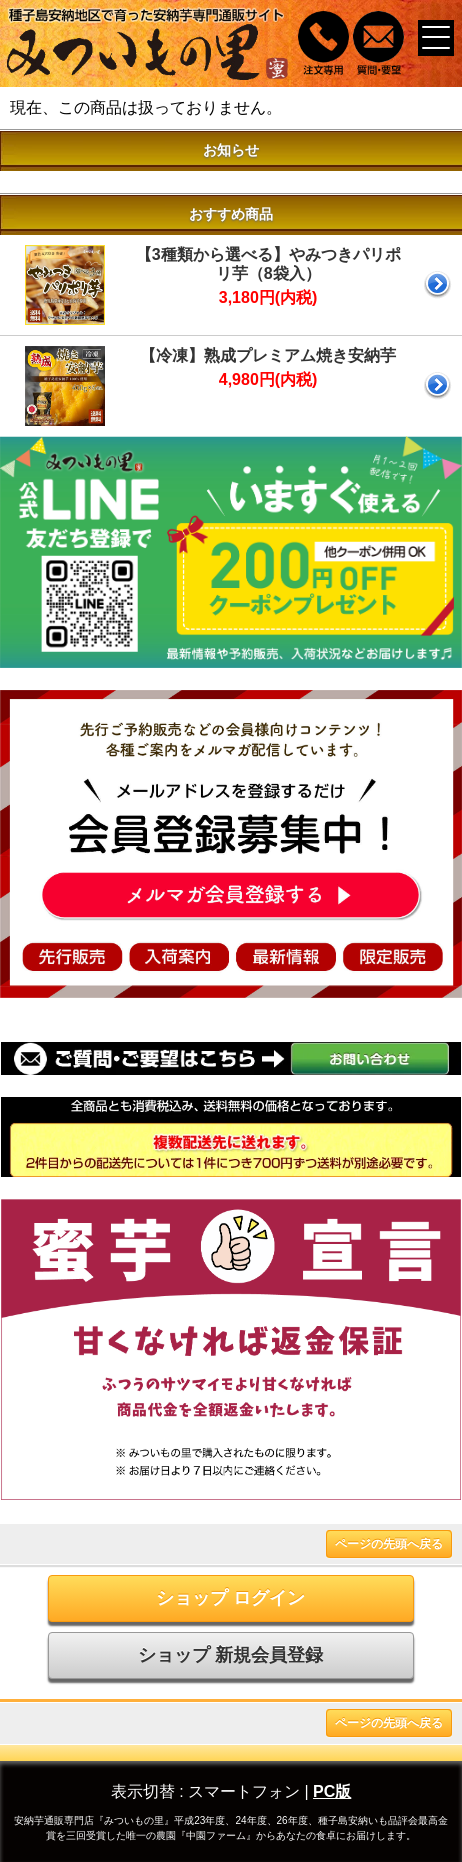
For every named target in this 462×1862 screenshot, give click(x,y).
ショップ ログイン (230, 1598)
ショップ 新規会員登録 (230, 1655)
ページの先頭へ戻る (389, 1544)
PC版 (332, 1791)
